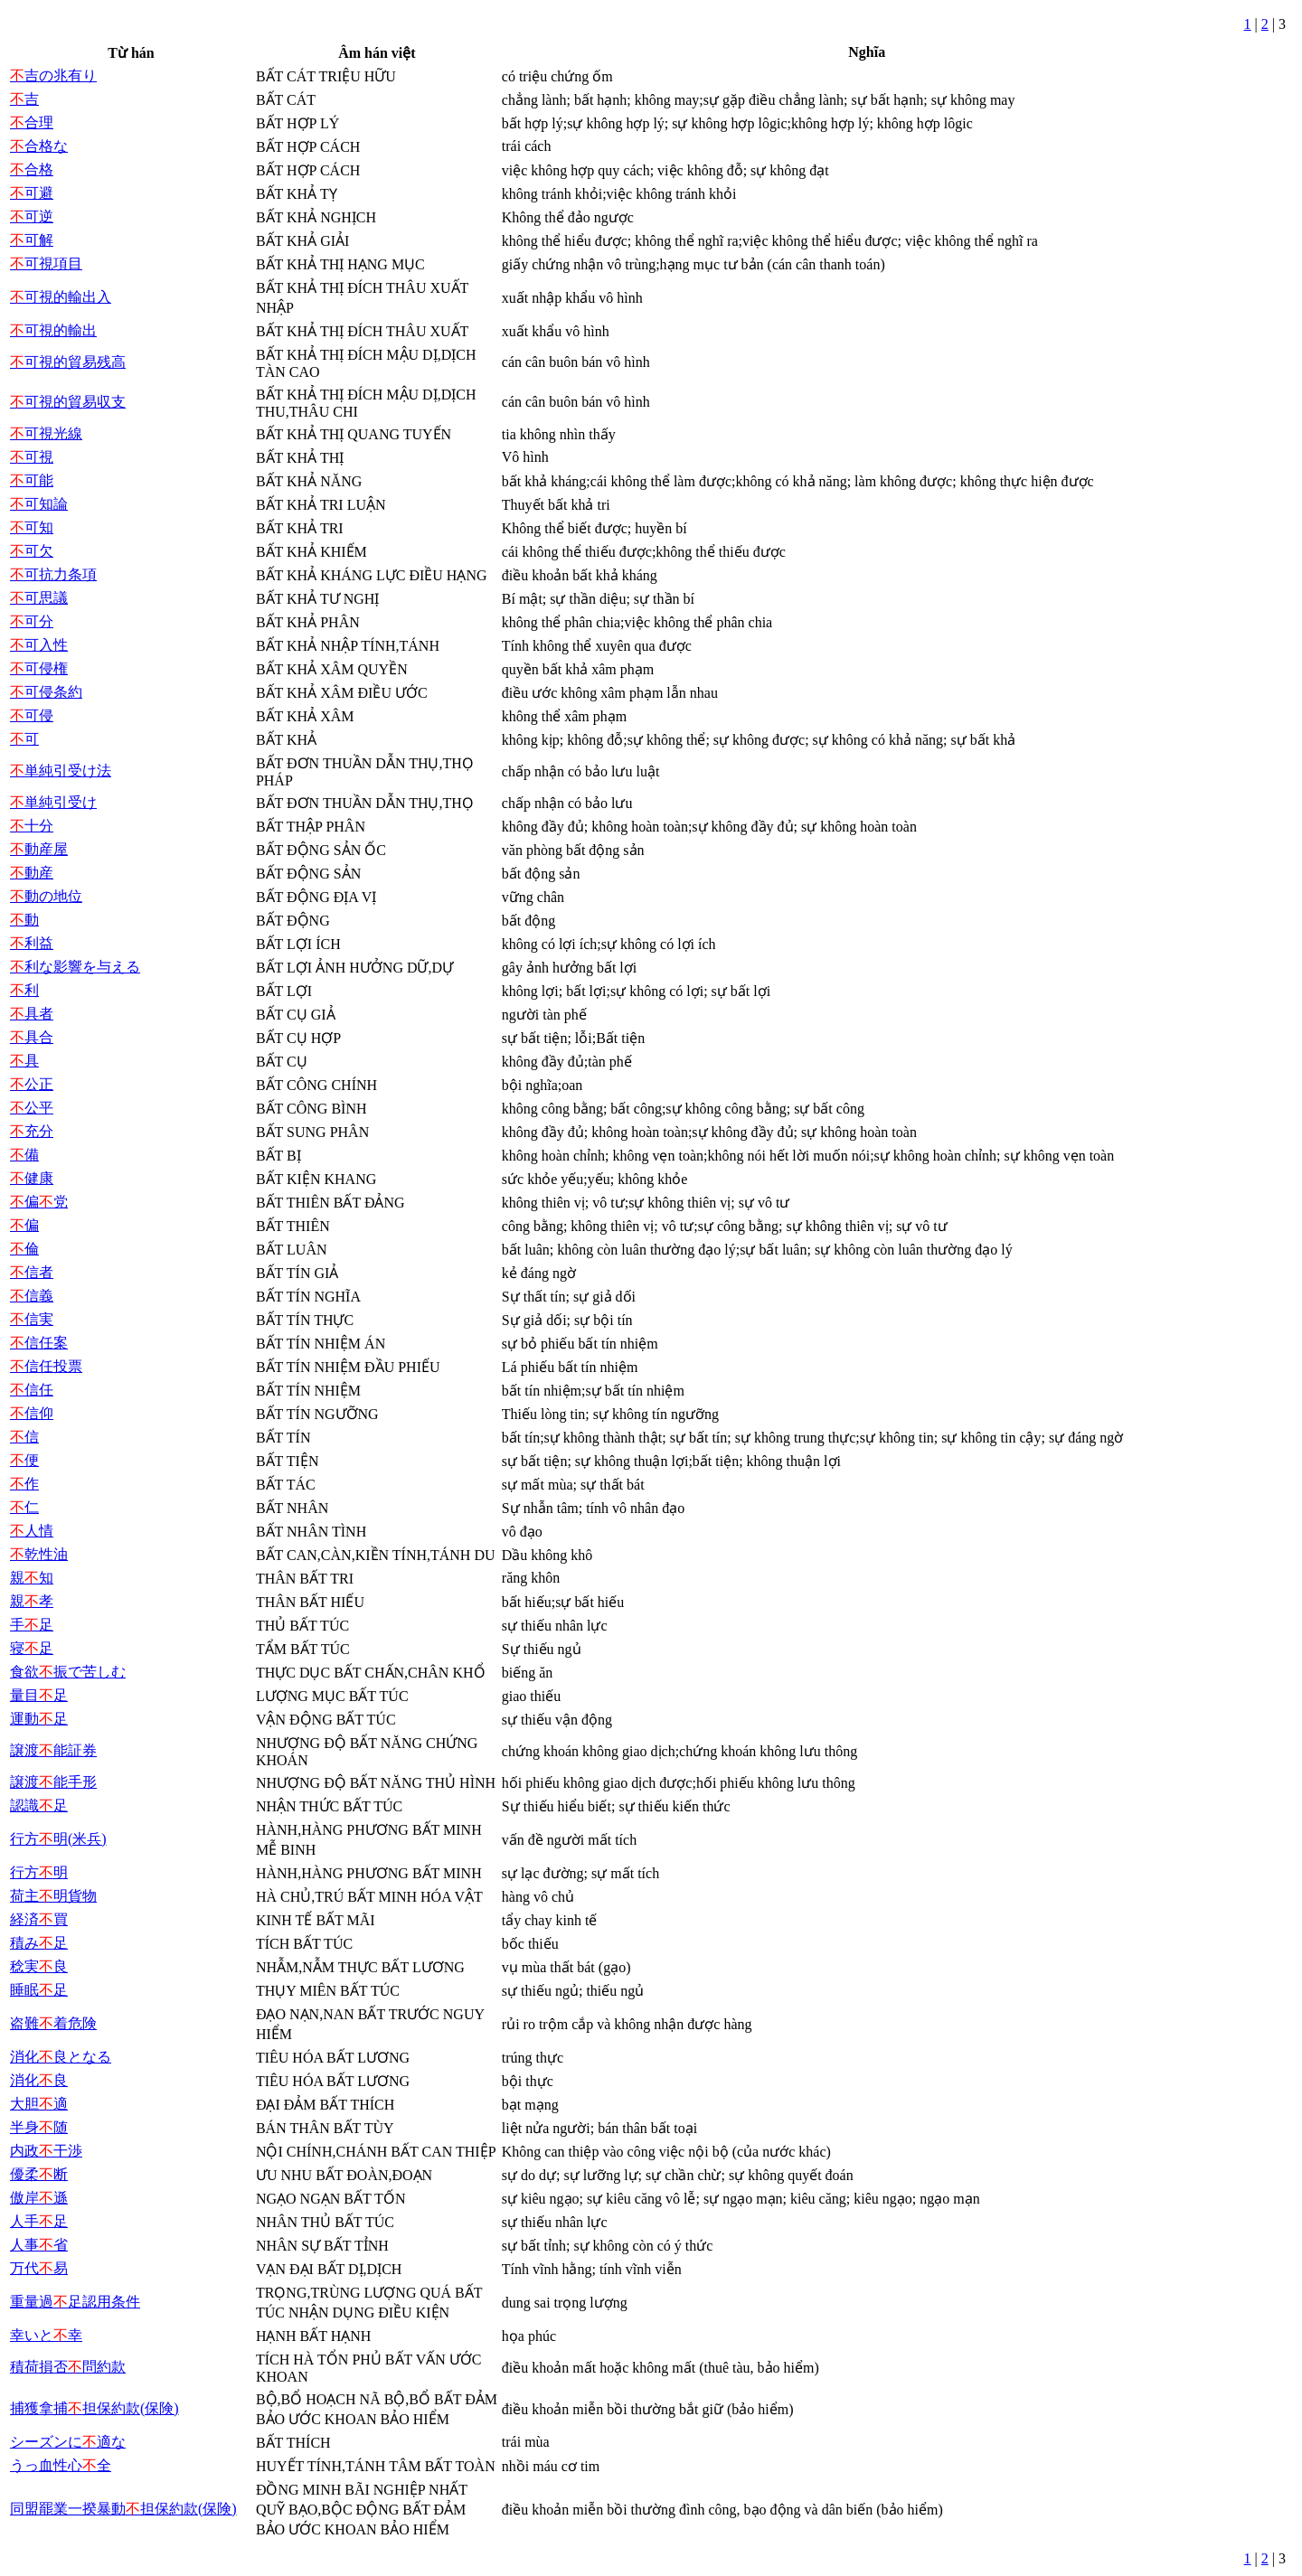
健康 (31, 1178)
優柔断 (39, 2174)
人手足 (39, 2221)
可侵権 (39, 668)
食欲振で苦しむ (68, 1671)
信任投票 (46, 1366)
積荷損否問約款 (68, 2366)
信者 (31, 1272)
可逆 (31, 216)
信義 (31, 1295)
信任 (31, 1389)
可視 (31, 457)
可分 (31, 621)
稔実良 (39, 1966)
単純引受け (53, 802)
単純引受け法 (60, 770)
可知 (31, 527)
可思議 (39, 598)
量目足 (39, 1695)
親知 (31, 1577)
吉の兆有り (53, 75)
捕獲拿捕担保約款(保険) (94, 2408)
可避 (31, 193)
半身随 (39, 2127)
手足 (31, 1624)
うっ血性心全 (60, 2465)
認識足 (39, 1805)
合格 (31, 169)
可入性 (39, 645)
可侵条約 (46, 692)
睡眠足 (39, 1990)
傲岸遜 (39, 2197)
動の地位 (46, 896)
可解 (31, 240)
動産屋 (39, 849)
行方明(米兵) (58, 1839)
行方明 (39, 1872)
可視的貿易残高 (68, 362)
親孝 (31, 1601)
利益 (31, 943)
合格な (39, 146)
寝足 (31, 1648)
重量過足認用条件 (75, 2301)
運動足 (39, 1718)
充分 (31, 1131)
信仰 (31, 1413)
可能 (31, 480)
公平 (31, 1107)
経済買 (39, 1919)
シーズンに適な (68, 2441)
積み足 (39, 1943)
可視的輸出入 (60, 297)
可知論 (39, 504)
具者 (31, 1013)
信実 (31, 1319)
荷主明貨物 (53, 1896)
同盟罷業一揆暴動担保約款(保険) (123, 2508)
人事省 (39, 2244)
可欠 (31, 551)
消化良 (39, 2080)
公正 (31, 1084)
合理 (31, 122)
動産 (31, 872)
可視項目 (46, 263)
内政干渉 (46, 2150)
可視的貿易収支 (68, 401)
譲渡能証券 (53, 1750)
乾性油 (39, 1554)
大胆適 (39, 2103)
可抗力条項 (53, 574)
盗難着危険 (53, 2023)
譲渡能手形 (53, 1782)
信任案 (39, 1342)
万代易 (39, 2268)
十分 (31, 825)
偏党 (39, 1201)
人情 (31, 1530)
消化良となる (60, 2056)
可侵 (31, 715)
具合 (31, 1037)
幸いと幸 (46, 2335)
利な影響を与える (75, 966)
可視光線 (46, 433)
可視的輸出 (53, 330)
